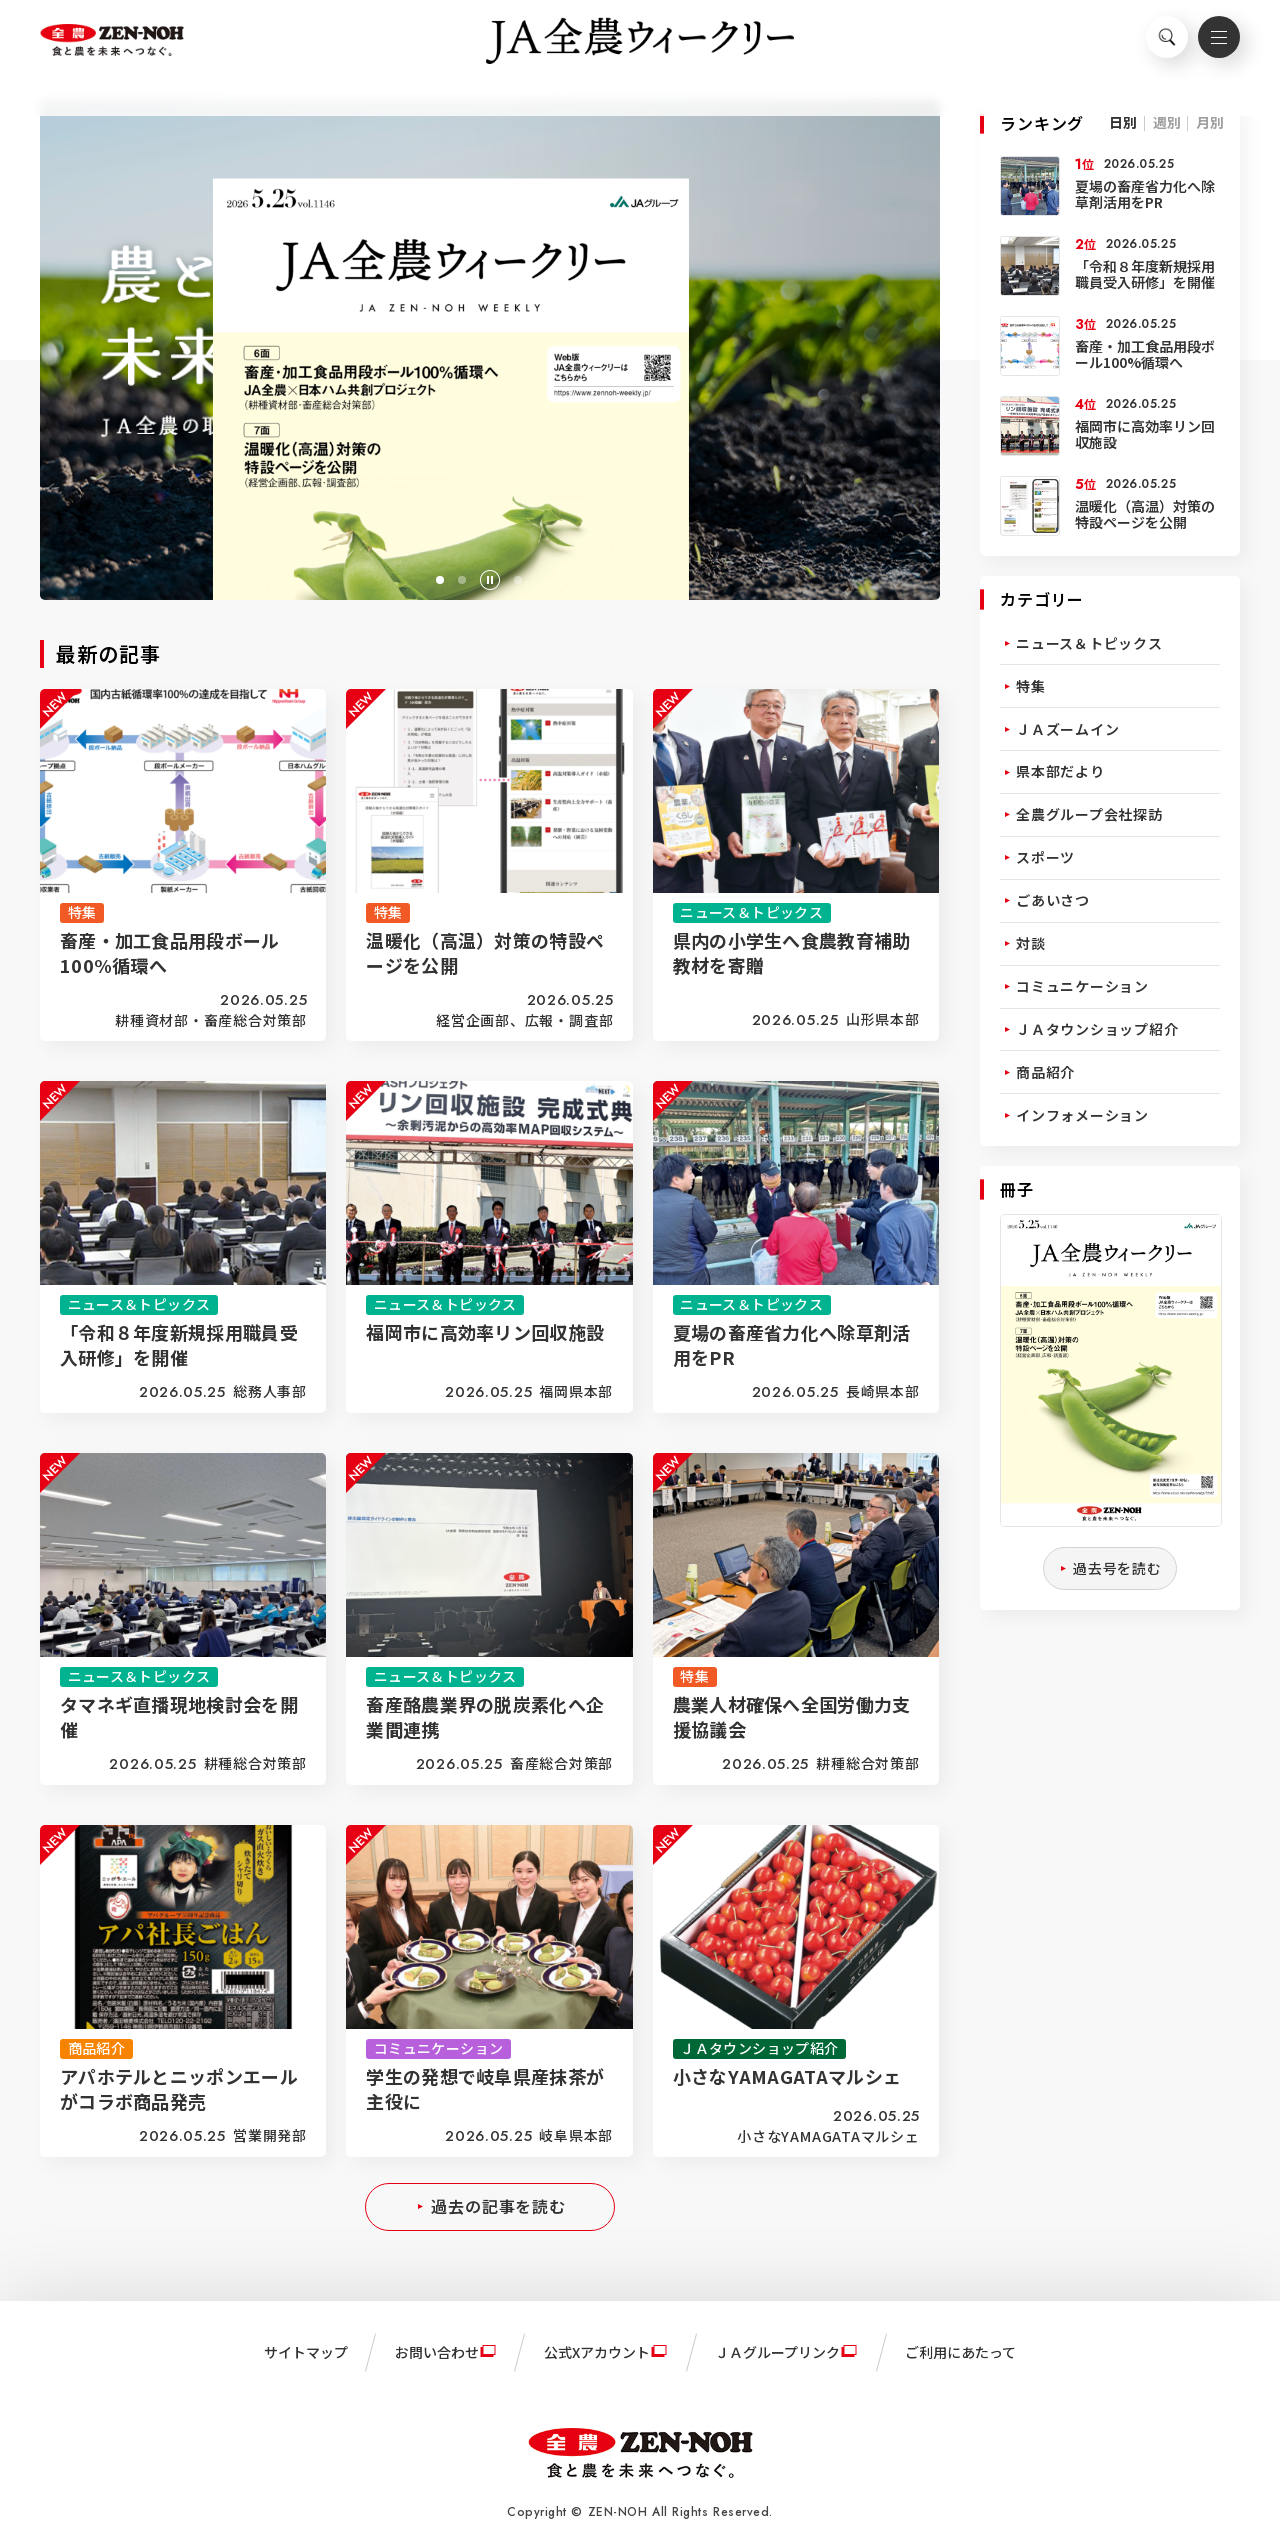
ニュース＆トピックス (1089, 643)
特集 (1031, 686)
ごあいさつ (1053, 900)
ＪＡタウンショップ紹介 (1097, 1029)
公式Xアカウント (597, 2352)
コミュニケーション (1082, 986)
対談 (1031, 943)
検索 (1155, 46)
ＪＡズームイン (1067, 729)
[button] (440, 580)
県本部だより (1060, 771)
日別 (1123, 122)
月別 (1210, 122)
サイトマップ (306, 2352)
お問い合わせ (437, 2352)
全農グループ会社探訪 (1089, 814)
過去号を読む (1117, 1568)
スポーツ (1045, 857)
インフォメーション (1082, 1115)
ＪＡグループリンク (777, 2352)
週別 (1167, 122)
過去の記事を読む (498, 2206)
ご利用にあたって (960, 2352)
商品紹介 (1045, 1072)
